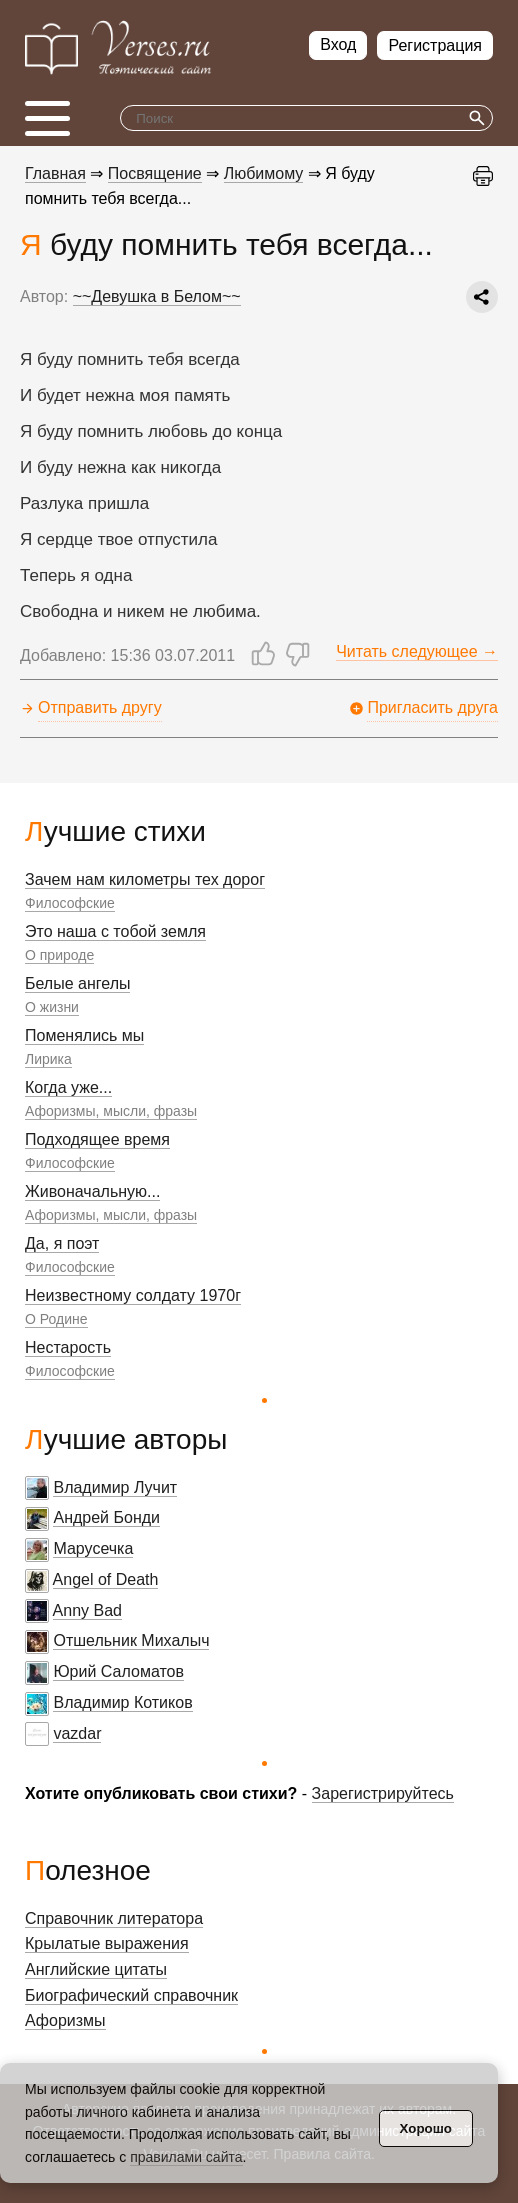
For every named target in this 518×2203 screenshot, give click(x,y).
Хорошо (426, 2128)
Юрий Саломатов (118, 1671)
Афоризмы (65, 2020)
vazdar (77, 1733)
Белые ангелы (77, 983)
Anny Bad (87, 1610)
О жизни (52, 1007)
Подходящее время (97, 1139)
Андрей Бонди (106, 1517)
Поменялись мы (84, 1035)
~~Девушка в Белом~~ (157, 296)
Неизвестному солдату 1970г (133, 1295)
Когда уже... (68, 1087)
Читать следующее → (417, 651)
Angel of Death (106, 1579)
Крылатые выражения (107, 1943)
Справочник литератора (114, 1918)
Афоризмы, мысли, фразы (111, 1111)
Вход (338, 44)
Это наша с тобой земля (115, 931)
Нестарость (68, 1347)
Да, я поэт (62, 1243)
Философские (70, 903)
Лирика (48, 1059)
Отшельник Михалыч (131, 1640)
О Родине (56, 1319)
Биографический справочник (131, 1995)
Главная (55, 173)
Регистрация (435, 45)
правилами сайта (186, 2157)
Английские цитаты (96, 1969)
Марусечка (93, 1548)
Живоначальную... (92, 1191)
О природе (59, 955)
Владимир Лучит (115, 1487)
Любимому (264, 173)
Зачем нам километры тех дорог (145, 879)
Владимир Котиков (122, 1702)
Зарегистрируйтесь (383, 1793)
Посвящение (155, 173)
